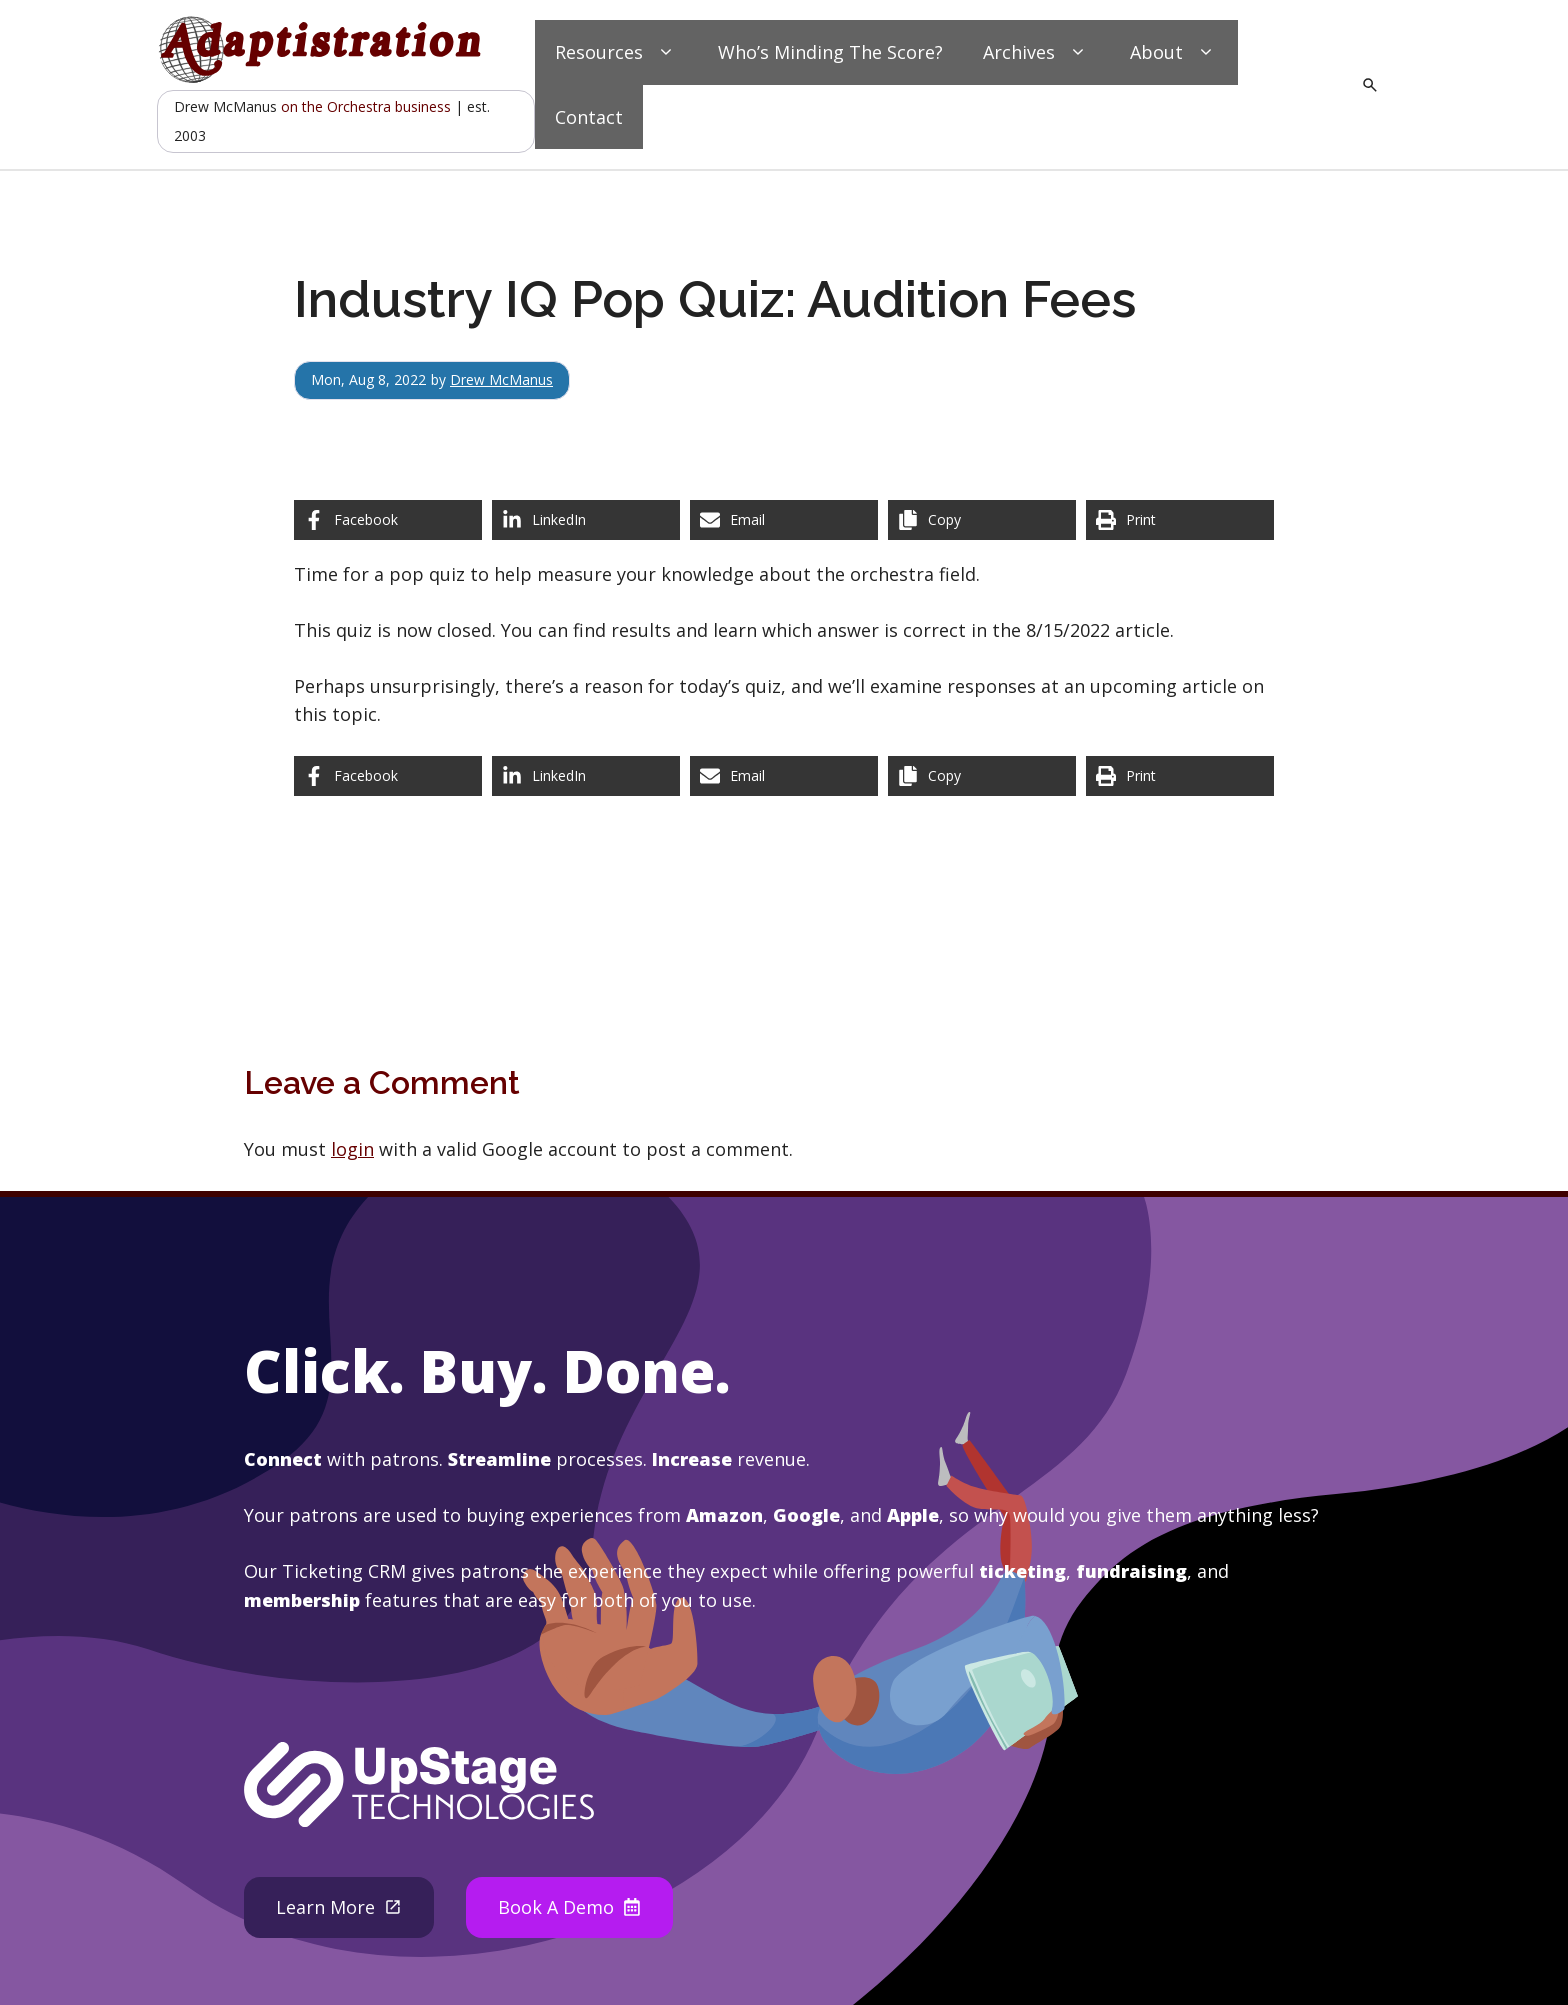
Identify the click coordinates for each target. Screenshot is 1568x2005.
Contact (589, 117)
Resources (616, 52)
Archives (1036, 52)
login (352, 1149)
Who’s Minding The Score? (830, 52)
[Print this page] (1180, 520)
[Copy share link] (982, 520)
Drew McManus (501, 379)
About (1174, 52)
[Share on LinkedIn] (586, 520)
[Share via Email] (784, 520)
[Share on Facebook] (388, 520)
